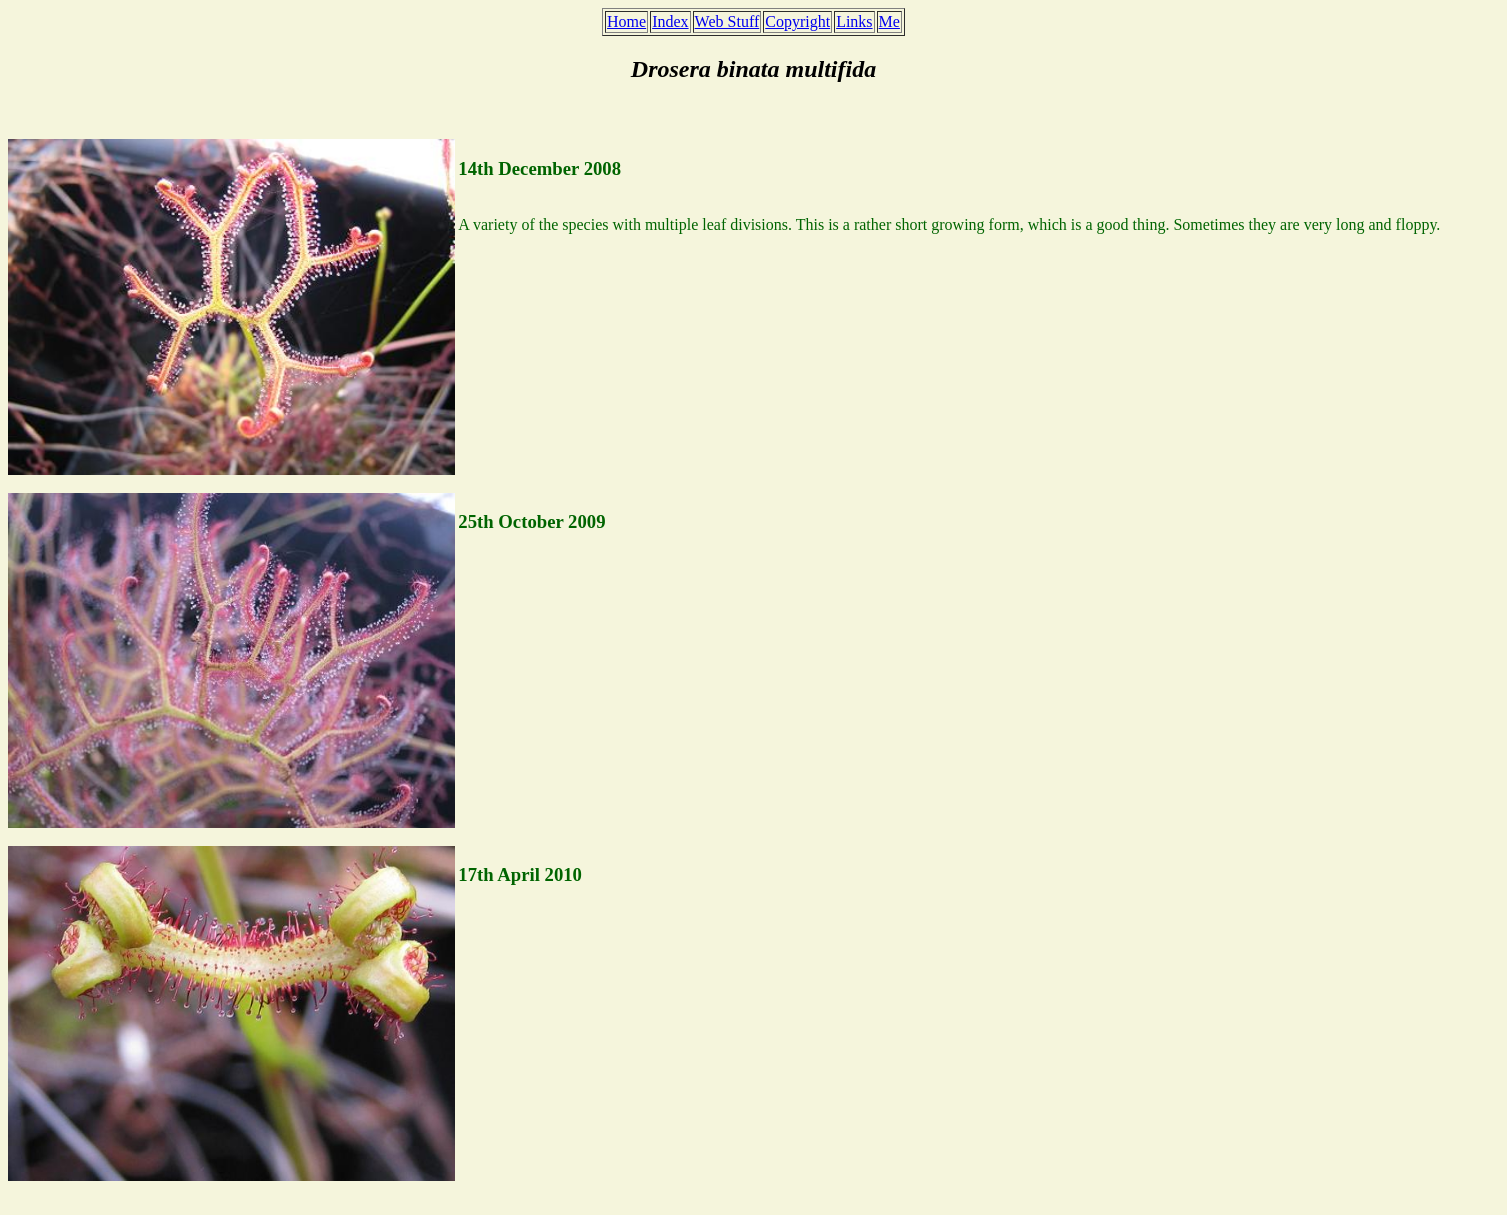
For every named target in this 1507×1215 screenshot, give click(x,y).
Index (670, 21)
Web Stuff (727, 21)
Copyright (797, 21)
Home (626, 21)
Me (889, 21)
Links (854, 21)
